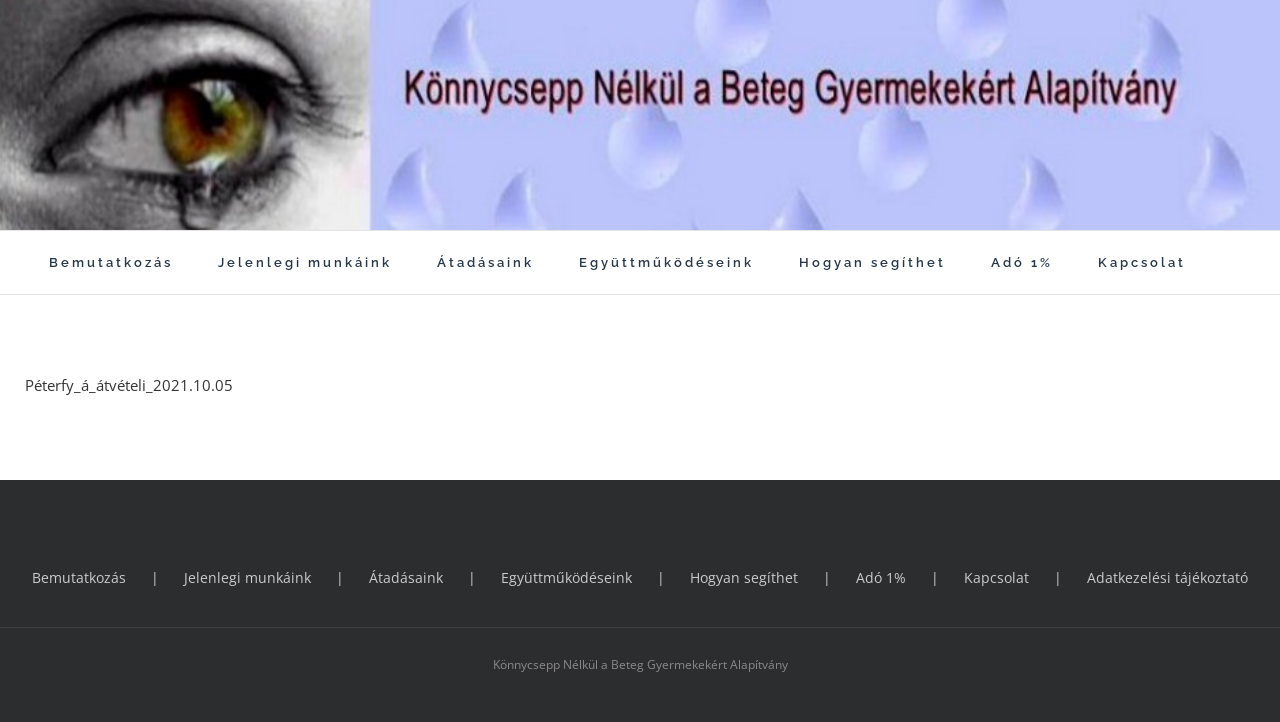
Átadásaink (406, 577)
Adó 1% (881, 577)
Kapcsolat (996, 577)
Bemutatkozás (79, 577)
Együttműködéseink (566, 577)
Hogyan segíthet (744, 577)
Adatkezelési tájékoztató (1167, 577)
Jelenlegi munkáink (247, 577)
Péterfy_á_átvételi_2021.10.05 (129, 385)
